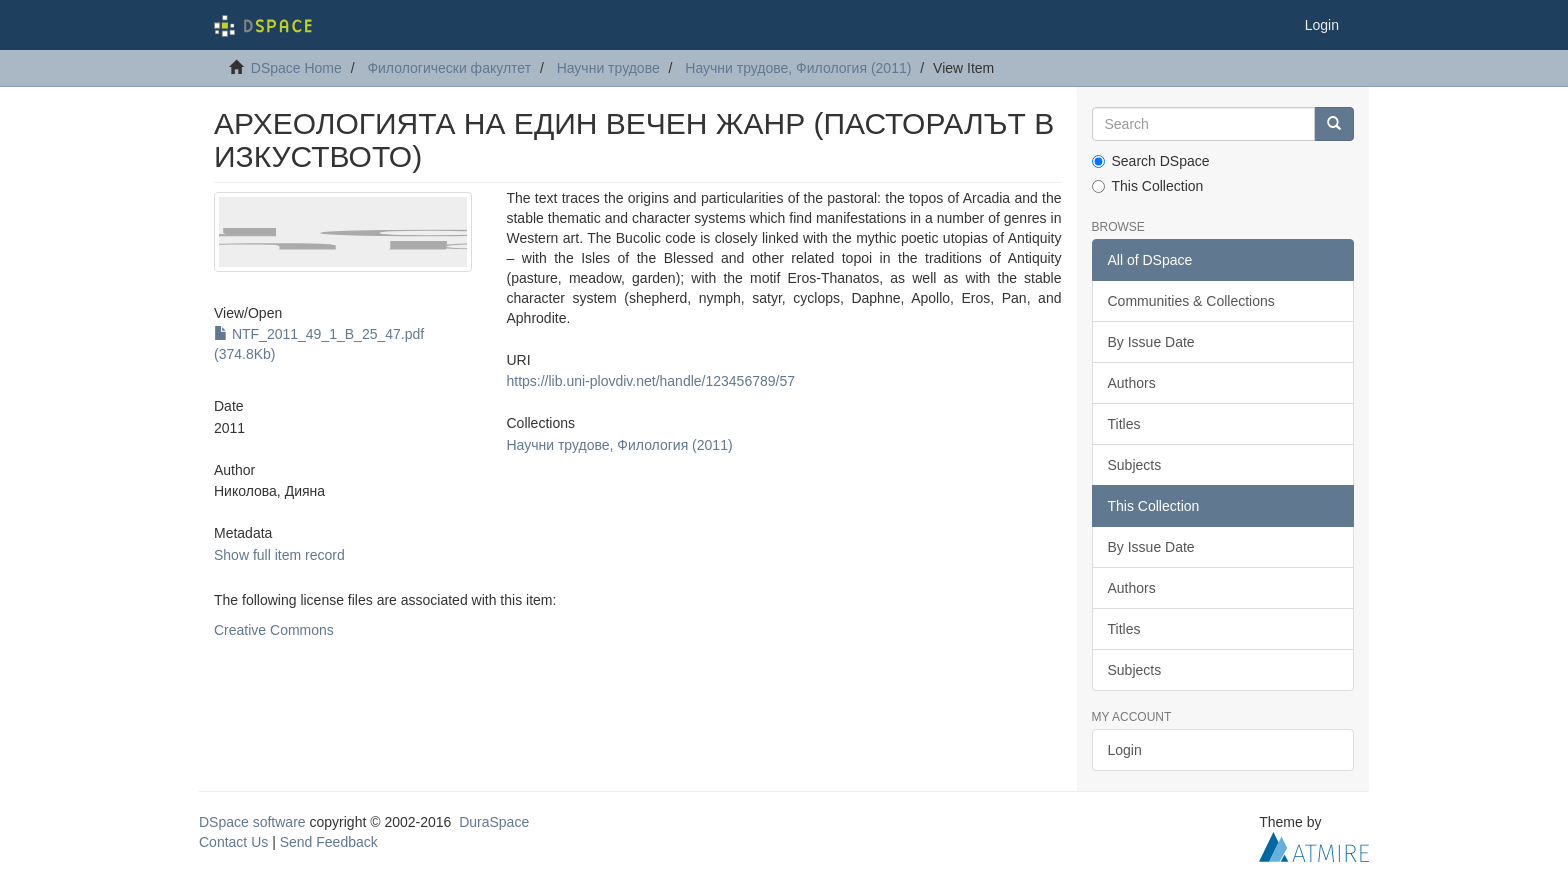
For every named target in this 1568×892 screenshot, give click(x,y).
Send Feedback (329, 842)
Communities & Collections (1191, 301)
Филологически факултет (449, 68)
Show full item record (279, 555)
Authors (1132, 383)
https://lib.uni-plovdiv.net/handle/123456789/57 (650, 381)
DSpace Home (296, 68)
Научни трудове (608, 68)
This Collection (1148, 186)
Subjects (1135, 465)
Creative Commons (274, 630)
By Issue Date (1151, 342)
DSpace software (252, 822)
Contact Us (233, 842)
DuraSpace (494, 822)
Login (1125, 750)
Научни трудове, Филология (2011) (798, 68)
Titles (1124, 424)
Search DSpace (1151, 161)
